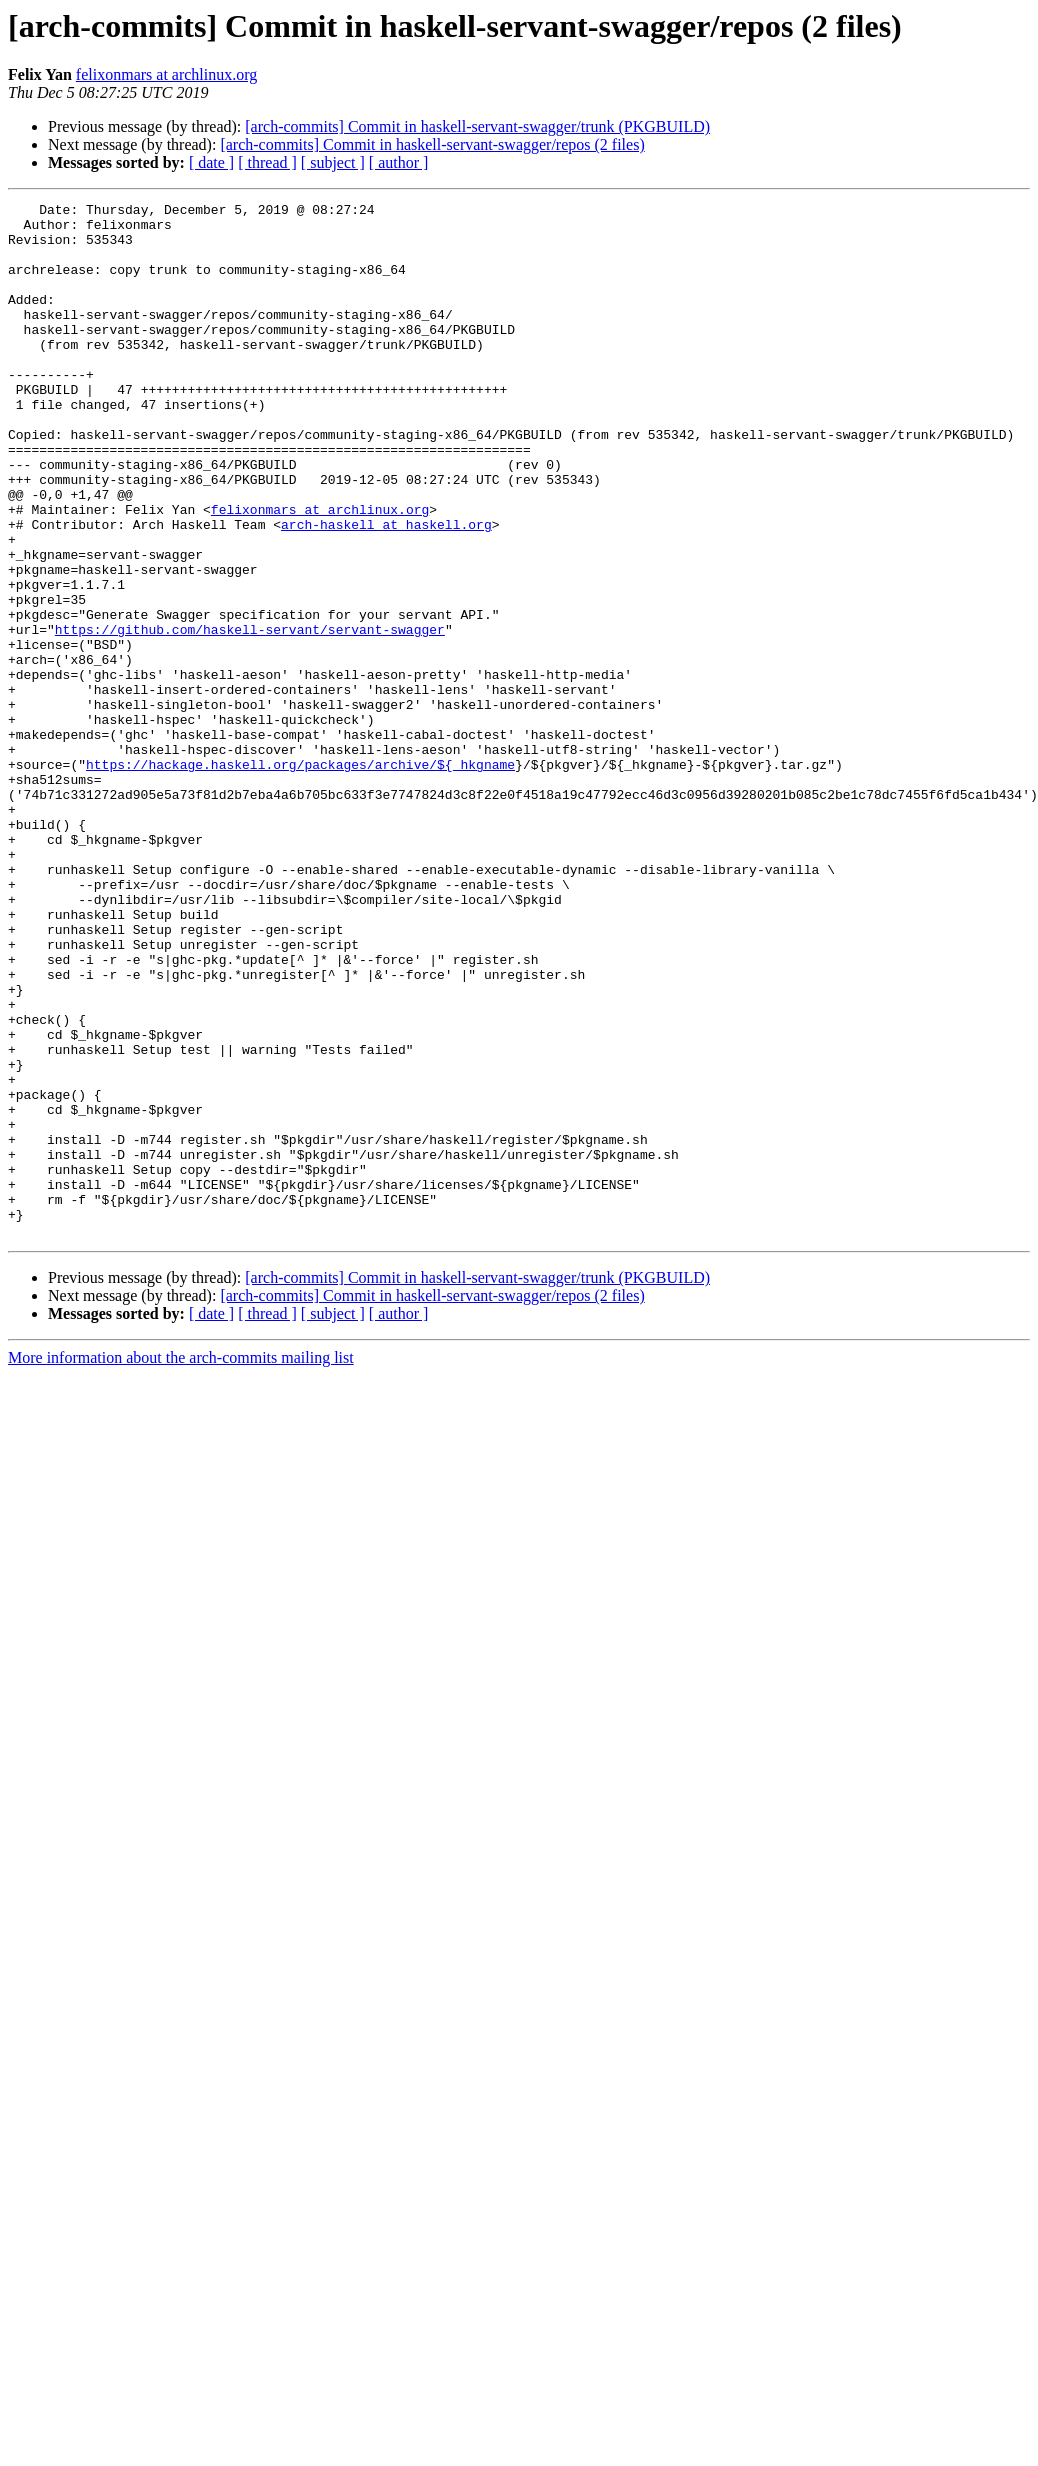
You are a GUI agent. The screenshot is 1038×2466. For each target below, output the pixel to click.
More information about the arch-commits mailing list (181, 1564)
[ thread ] (267, 162)
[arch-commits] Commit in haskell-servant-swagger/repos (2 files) (432, 144)
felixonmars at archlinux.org (166, 74)
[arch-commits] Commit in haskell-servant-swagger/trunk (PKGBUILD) (477, 126)
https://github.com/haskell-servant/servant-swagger (250, 716)
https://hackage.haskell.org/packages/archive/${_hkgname (300, 878)
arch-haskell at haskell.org (386, 590)
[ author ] (399, 162)
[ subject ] (333, 162)
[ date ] (211, 162)
